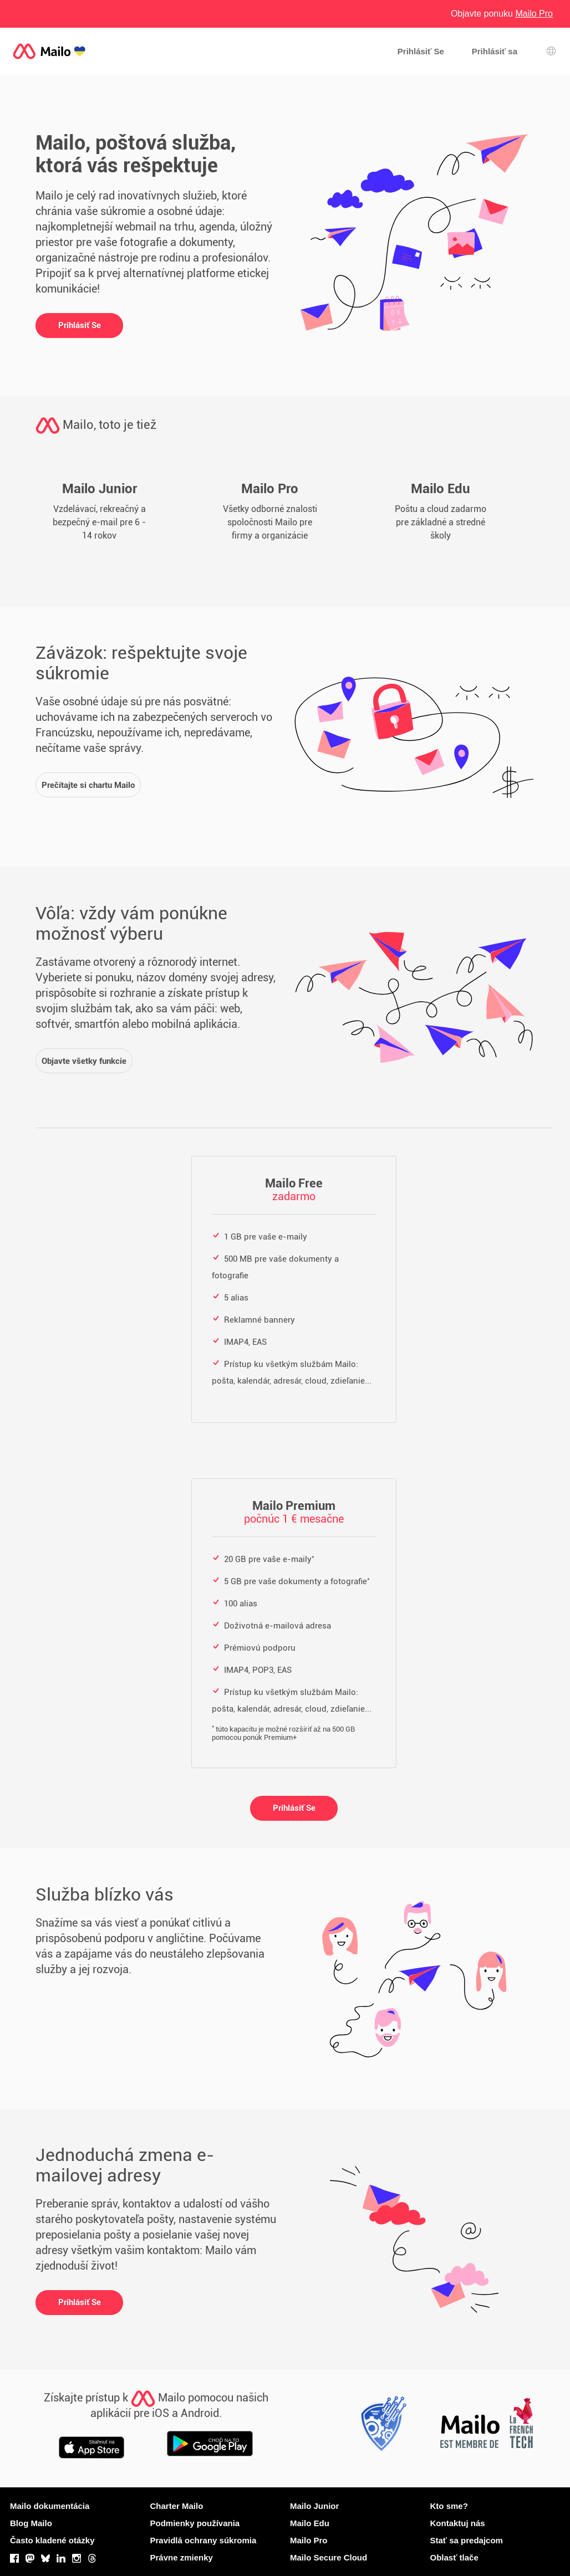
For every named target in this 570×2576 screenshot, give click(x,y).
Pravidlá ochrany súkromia (203, 2540)
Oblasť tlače (454, 2557)
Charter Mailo (176, 2506)
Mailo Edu (309, 2523)
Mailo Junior (314, 2506)
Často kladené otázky (52, 2540)
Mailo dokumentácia (49, 2506)
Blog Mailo (31, 2523)
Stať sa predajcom (466, 2540)
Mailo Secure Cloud (328, 2557)
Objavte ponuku (502, 13)
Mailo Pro (309, 2540)
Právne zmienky (181, 2557)
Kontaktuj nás (457, 2523)
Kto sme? (449, 2506)
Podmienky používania (195, 2523)
